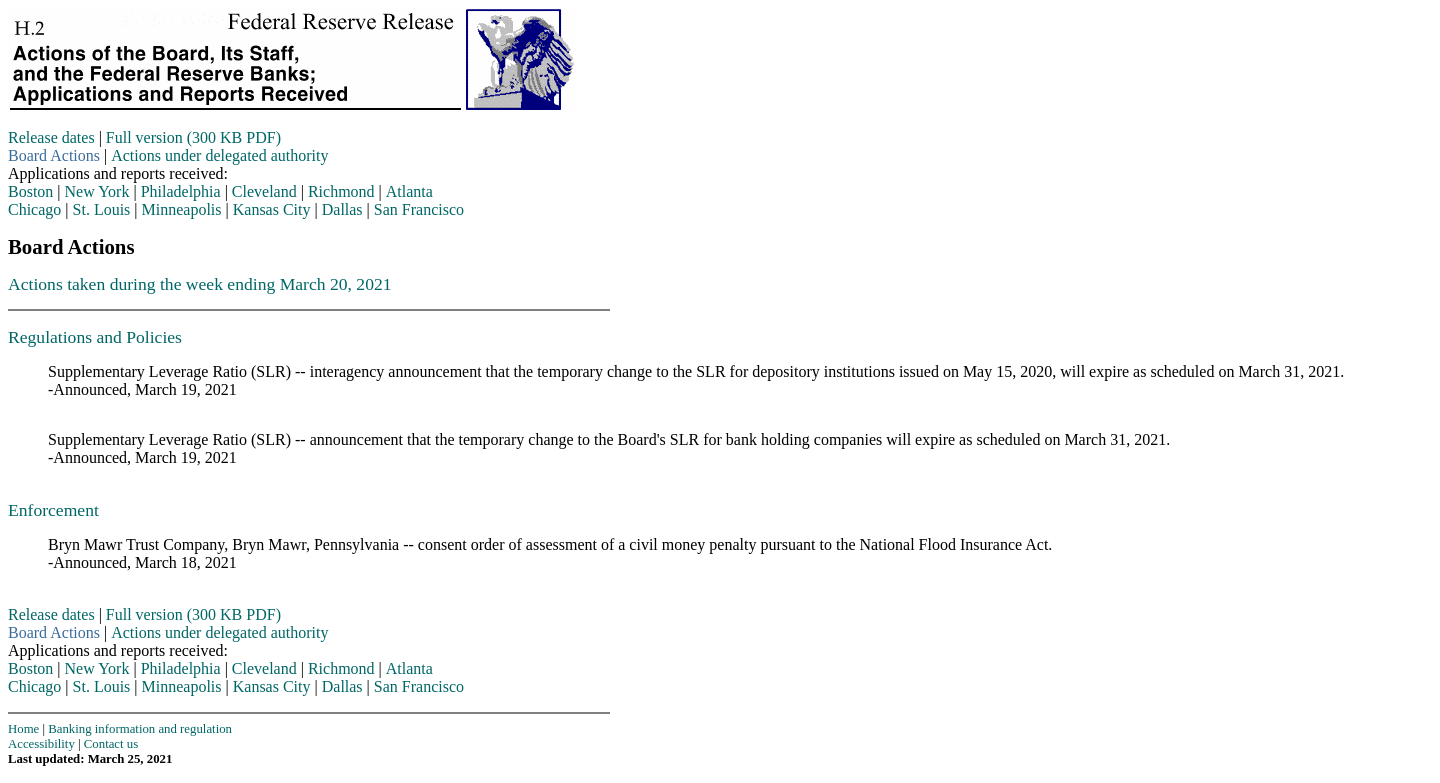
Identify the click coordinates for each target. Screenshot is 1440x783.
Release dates (51, 137)
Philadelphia (181, 191)
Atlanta (409, 191)
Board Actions (54, 155)
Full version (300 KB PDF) (193, 137)
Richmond (341, 191)
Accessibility (41, 744)
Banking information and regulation (140, 729)
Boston (30, 191)
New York (97, 191)
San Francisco (419, 209)
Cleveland (264, 191)
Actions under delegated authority (219, 155)
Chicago (34, 209)
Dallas (342, 209)
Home (23, 729)
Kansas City (272, 209)
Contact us (111, 744)
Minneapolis (182, 209)
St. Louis (102, 209)
